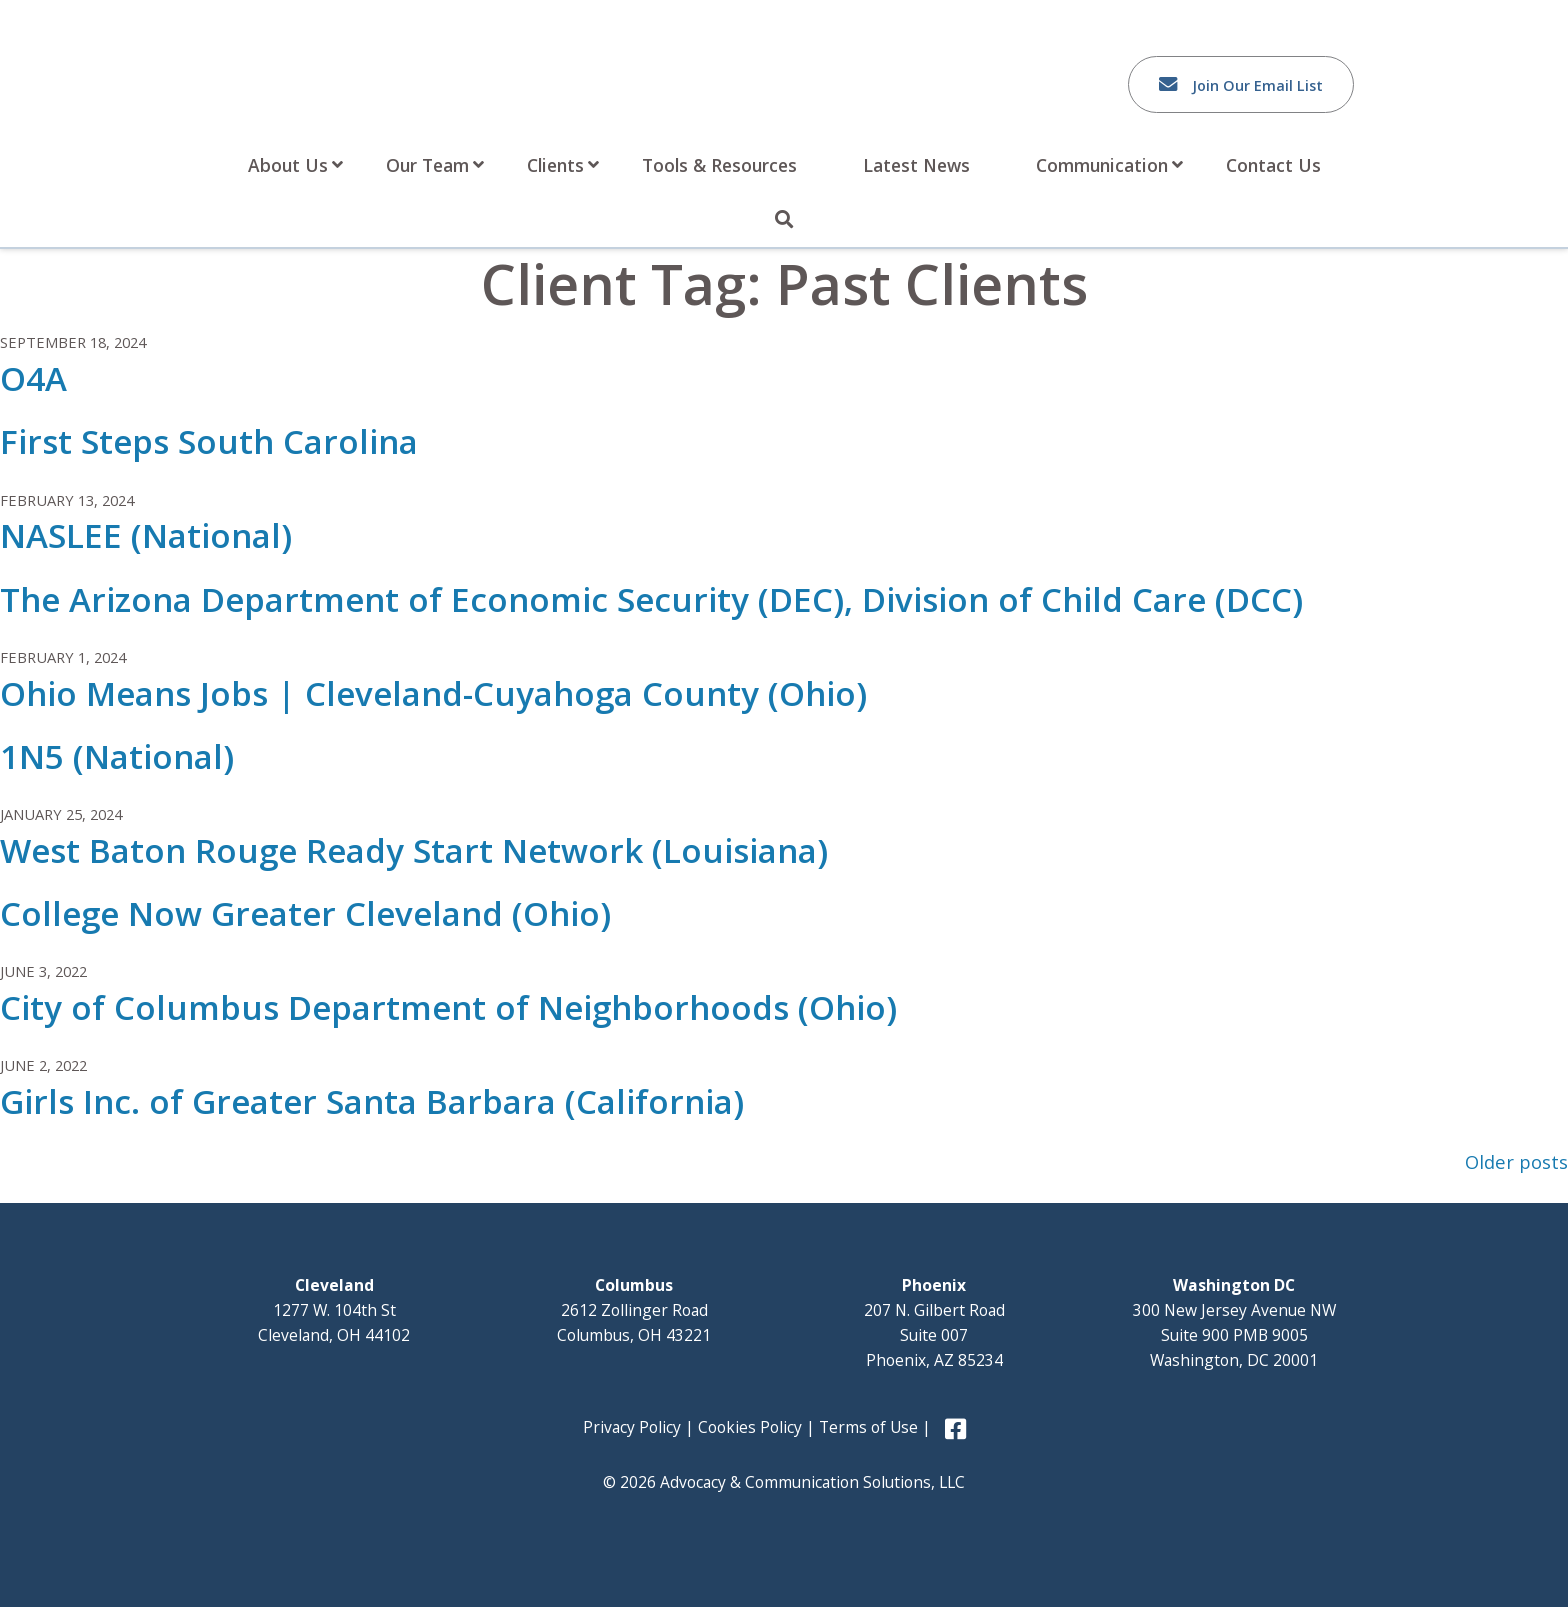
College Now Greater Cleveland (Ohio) (305, 913)
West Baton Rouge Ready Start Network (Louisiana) (414, 850)
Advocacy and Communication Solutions (381, 77)
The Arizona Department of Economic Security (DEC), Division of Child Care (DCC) (651, 599)
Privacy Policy (632, 1427)
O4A (33, 378)
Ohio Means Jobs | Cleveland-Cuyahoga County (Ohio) (433, 693)
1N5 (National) (117, 756)
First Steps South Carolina (209, 441)
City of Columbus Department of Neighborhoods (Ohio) (448, 1007)
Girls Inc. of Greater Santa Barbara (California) (372, 1101)
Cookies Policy (750, 1427)
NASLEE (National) (146, 535)
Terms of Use (868, 1427)
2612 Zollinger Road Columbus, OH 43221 (634, 1310)
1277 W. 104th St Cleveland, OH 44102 (334, 1310)
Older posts (1516, 1161)
